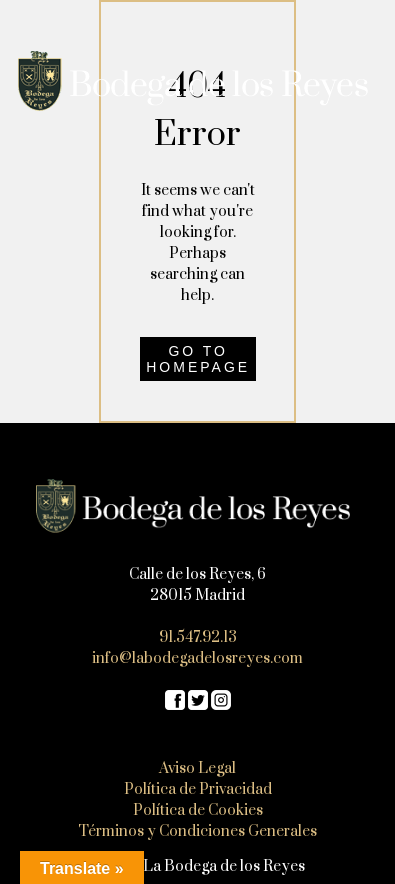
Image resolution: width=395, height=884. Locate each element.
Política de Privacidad (198, 789)
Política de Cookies (198, 810)
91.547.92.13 (198, 637)
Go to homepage (198, 359)
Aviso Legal (197, 768)
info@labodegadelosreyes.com (197, 658)
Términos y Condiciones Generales (197, 831)
